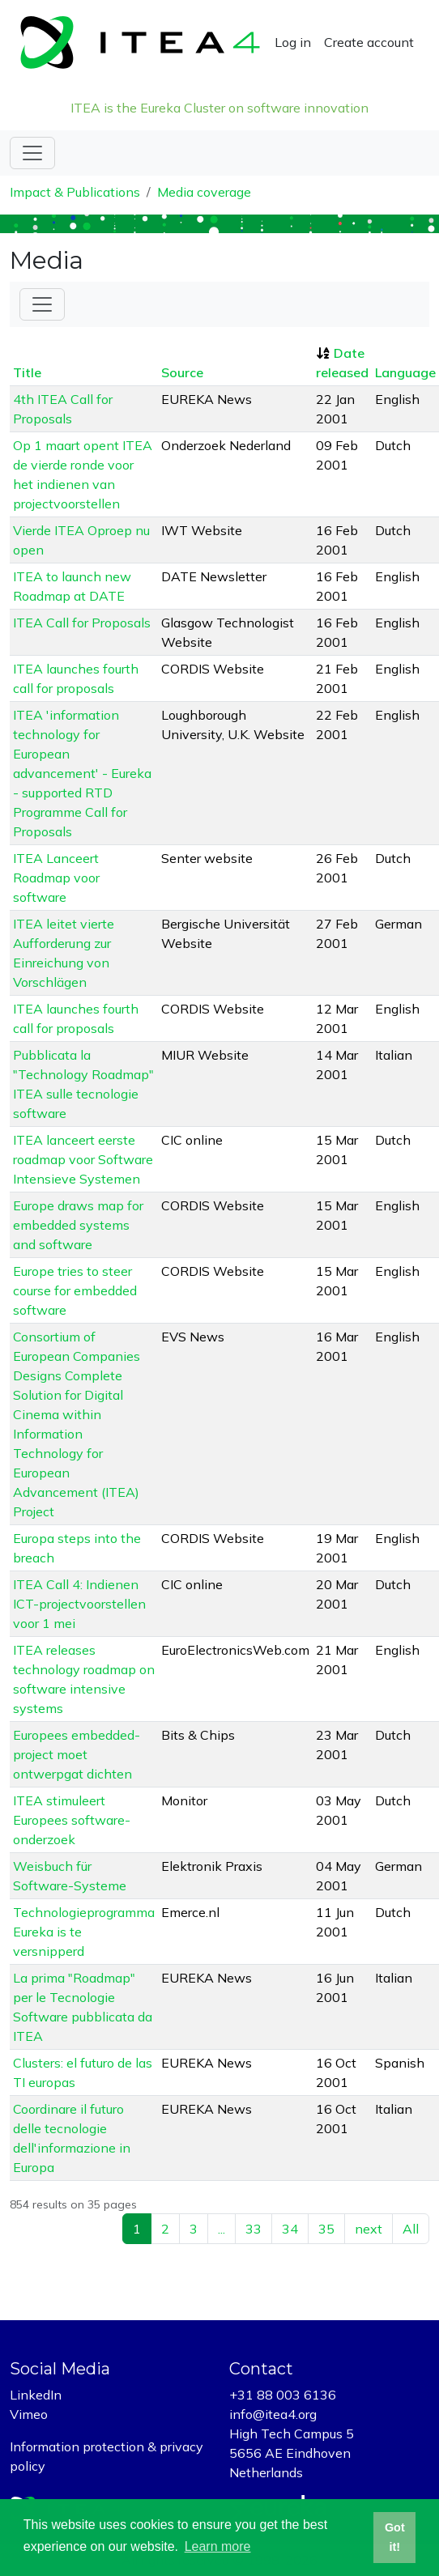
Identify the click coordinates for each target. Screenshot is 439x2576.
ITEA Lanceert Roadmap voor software (56, 877)
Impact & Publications (75, 192)
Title (27, 372)
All (411, 2229)
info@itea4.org (273, 2414)
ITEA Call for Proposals (82, 622)
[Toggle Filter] (42, 304)
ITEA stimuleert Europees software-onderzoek (71, 1819)
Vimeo (29, 2414)
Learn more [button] (218, 2546)
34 (290, 2229)
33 (253, 2229)
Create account (369, 42)
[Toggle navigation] (32, 153)
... (221, 2229)
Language (405, 372)
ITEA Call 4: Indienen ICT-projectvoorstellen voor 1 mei (79, 1603)
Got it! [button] (395, 2537)
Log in (293, 42)
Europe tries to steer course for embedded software (75, 1290)
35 (326, 2229)
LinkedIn (36, 2395)
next (368, 2229)
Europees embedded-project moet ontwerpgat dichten (76, 1754)
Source (182, 372)
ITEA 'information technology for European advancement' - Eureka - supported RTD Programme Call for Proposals (82, 773)
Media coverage (204, 192)
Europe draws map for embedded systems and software (78, 1224)
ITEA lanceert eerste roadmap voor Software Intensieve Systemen (83, 1159)
